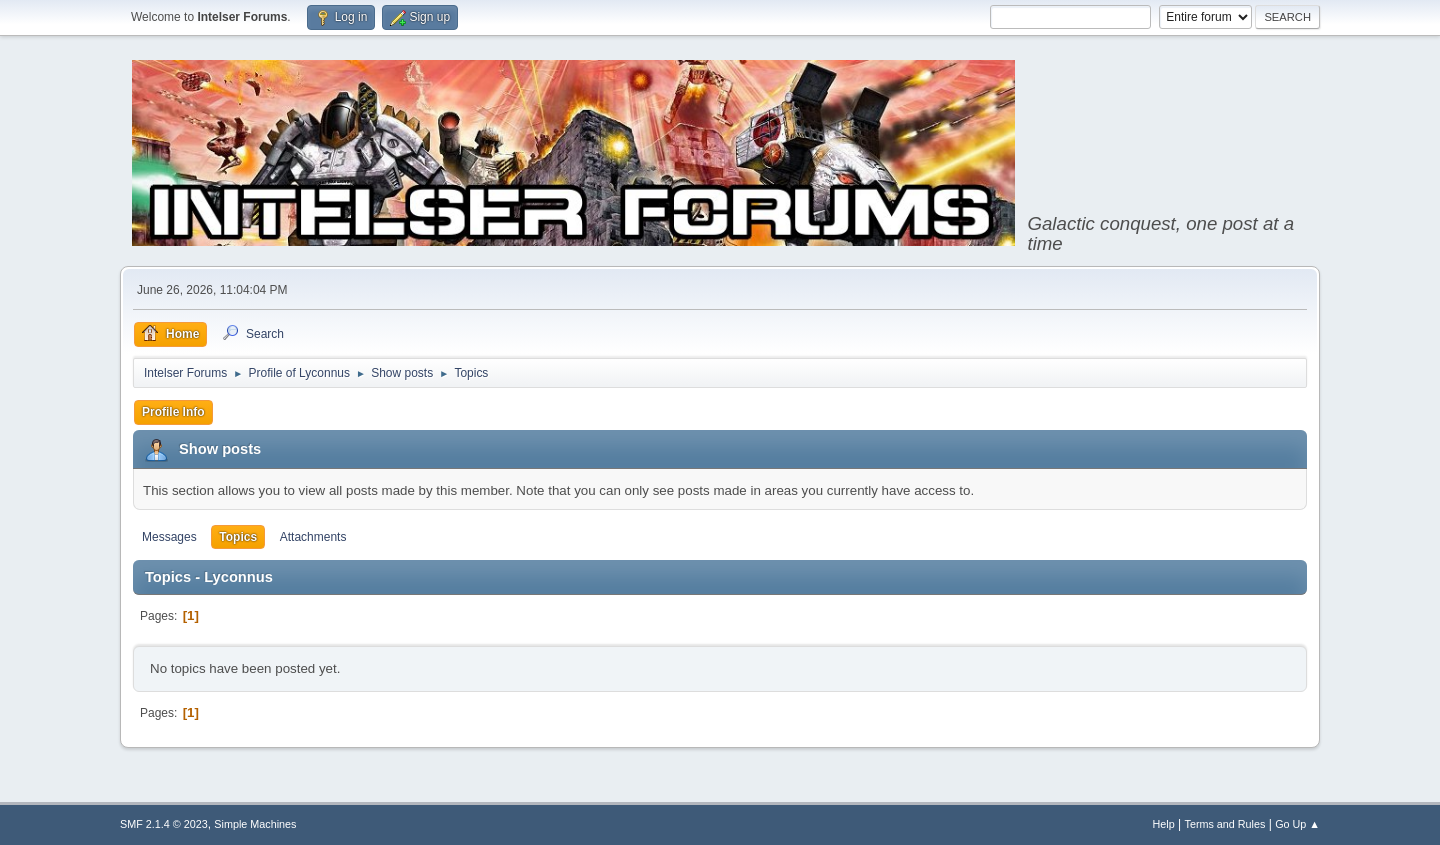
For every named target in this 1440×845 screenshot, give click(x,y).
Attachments (313, 537)
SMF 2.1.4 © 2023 (164, 824)
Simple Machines (255, 824)
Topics (238, 537)
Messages (169, 537)
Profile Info (173, 412)
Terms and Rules (1225, 824)
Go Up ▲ (1297, 824)
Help (1164, 824)
